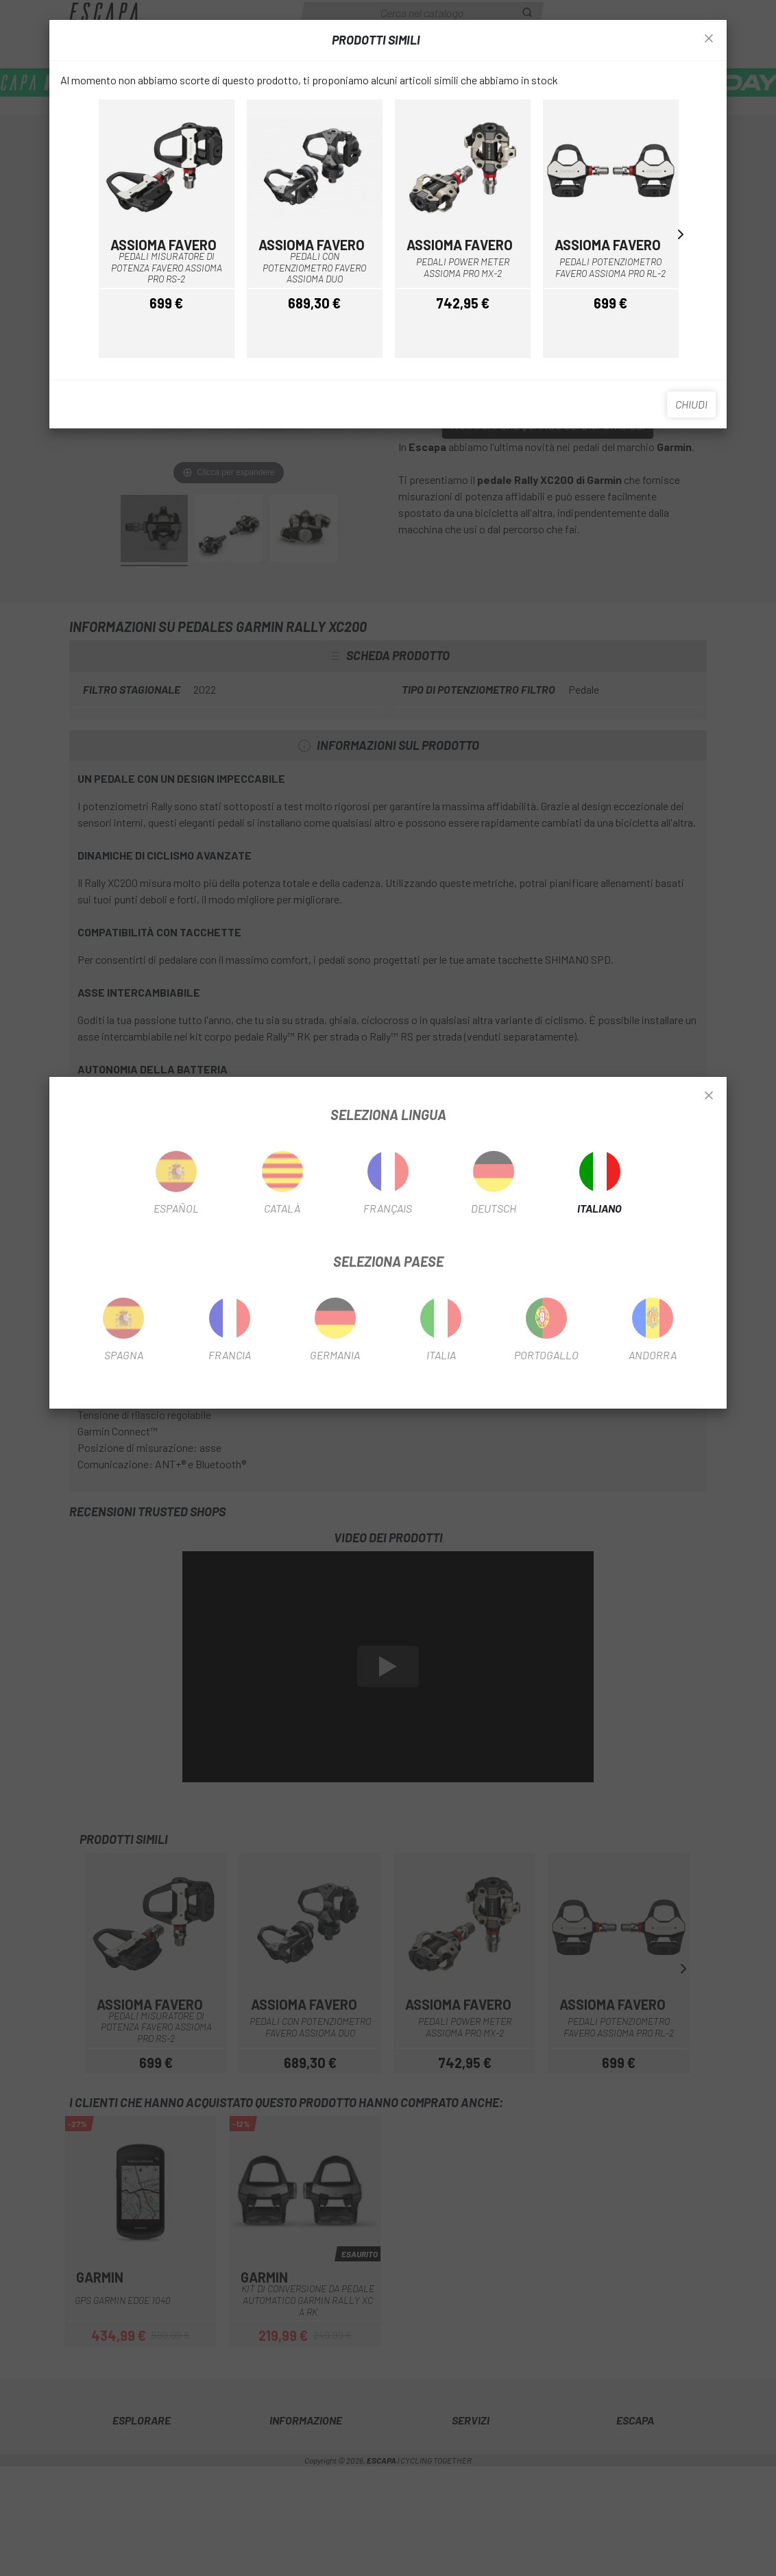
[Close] (709, 1096)
